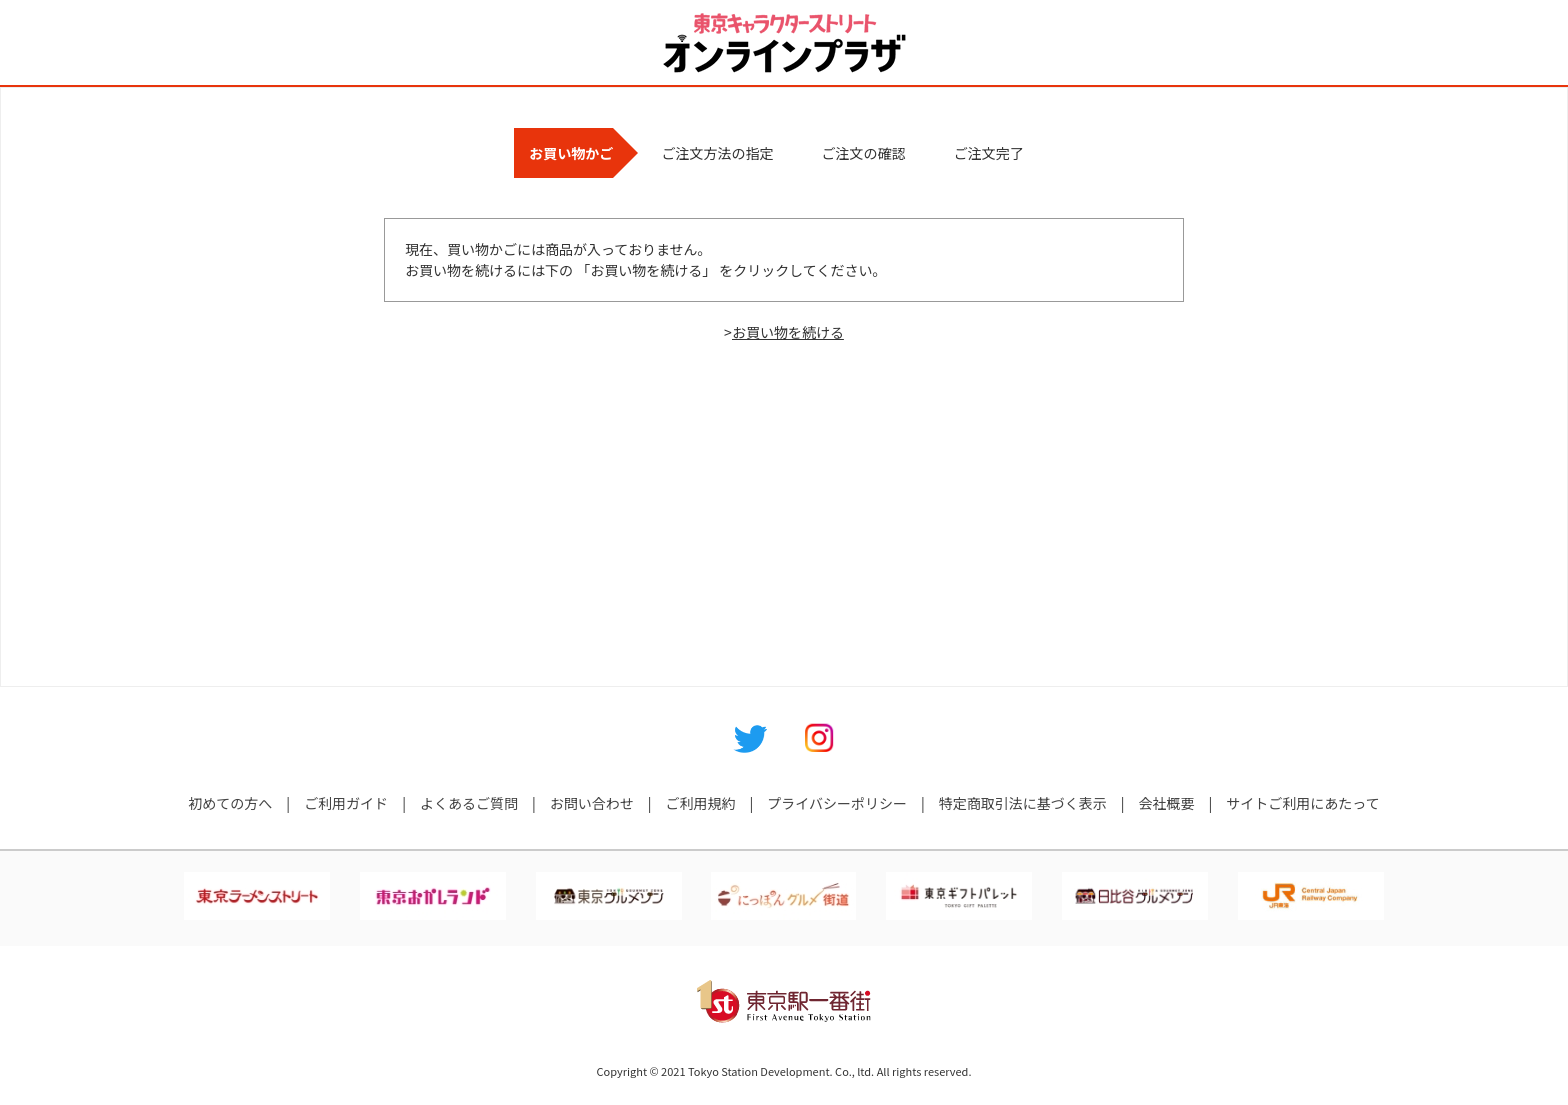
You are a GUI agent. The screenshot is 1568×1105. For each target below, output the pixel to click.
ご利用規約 (700, 803)
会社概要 (1167, 803)
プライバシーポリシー (837, 803)
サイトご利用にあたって (1302, 803)
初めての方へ (230, 803)
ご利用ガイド (346, 803)
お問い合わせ (592, 803)
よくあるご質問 (469, 803)
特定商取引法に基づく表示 (1023, 803)
